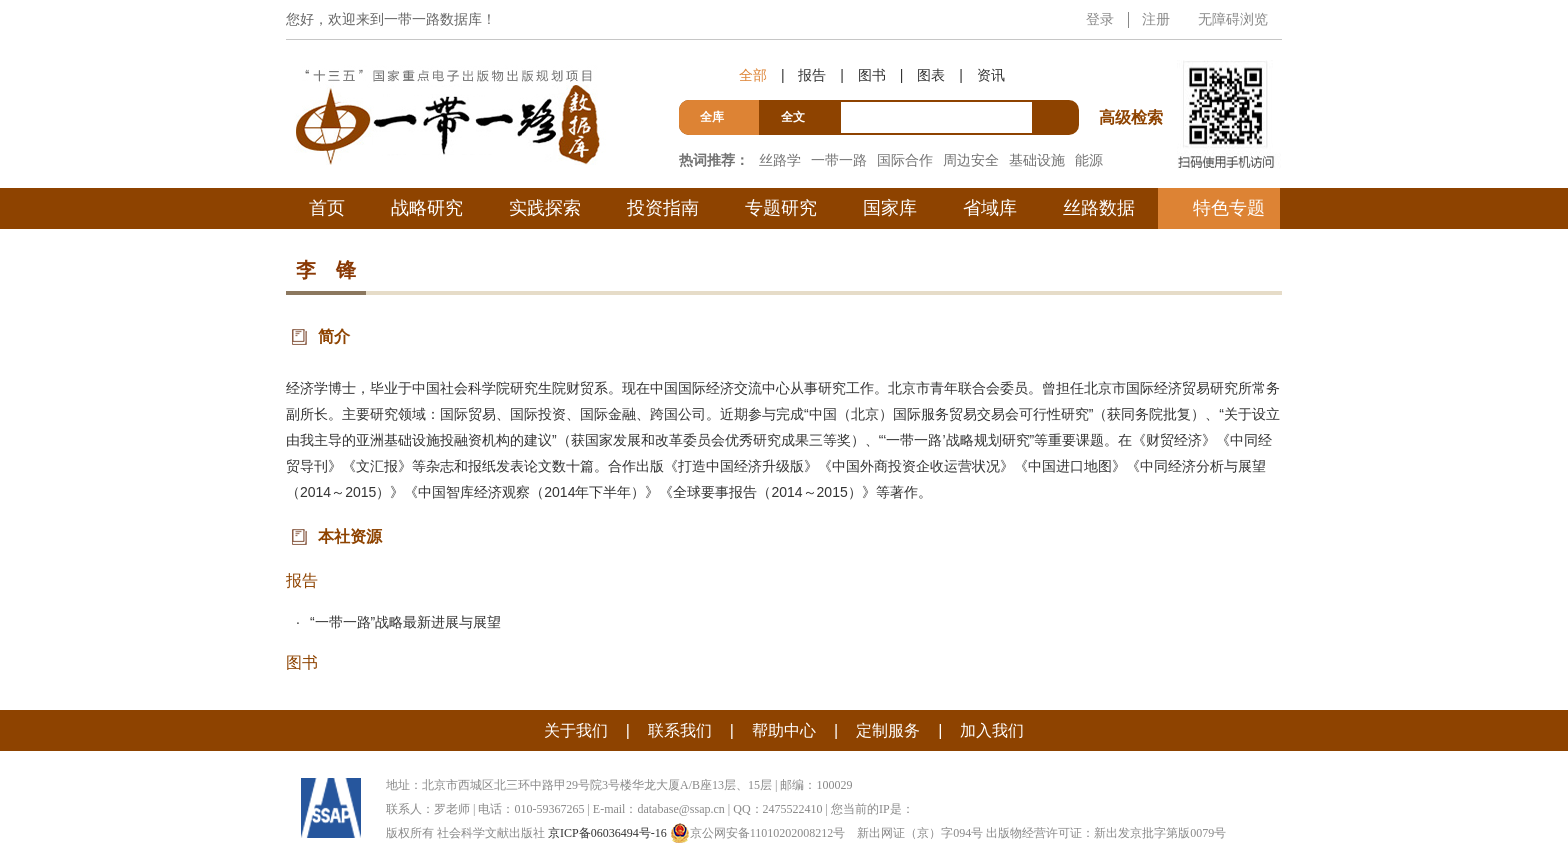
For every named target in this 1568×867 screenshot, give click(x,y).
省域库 (990, 208)
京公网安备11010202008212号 (758, 833)
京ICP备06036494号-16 (607, 833)
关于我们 (576, 730)
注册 (1156, 19)
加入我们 (992, 730)
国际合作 (905, 160)
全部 (753, 75)
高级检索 (1134, 80)
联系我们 (680, 730)
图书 (872, 75)
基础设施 (1037, 160)
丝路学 (780, 160)
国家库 (890, 208)
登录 (1100, 19)
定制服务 (888, 730)
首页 (327, 208)
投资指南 (663, 208)
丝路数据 (1099, 208)
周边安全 (971, 160)
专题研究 (781, 208)
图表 (931, 75)
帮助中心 (784, 730)
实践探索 (545, 208)
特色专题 (1229, 208)
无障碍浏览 (1233, 19)
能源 (1089, 160)
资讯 (991, 75)
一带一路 (839, 160)
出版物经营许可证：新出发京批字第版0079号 (1106, 833)
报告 (812, 75)
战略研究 (427, 208)
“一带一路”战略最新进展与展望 (405, 622)
